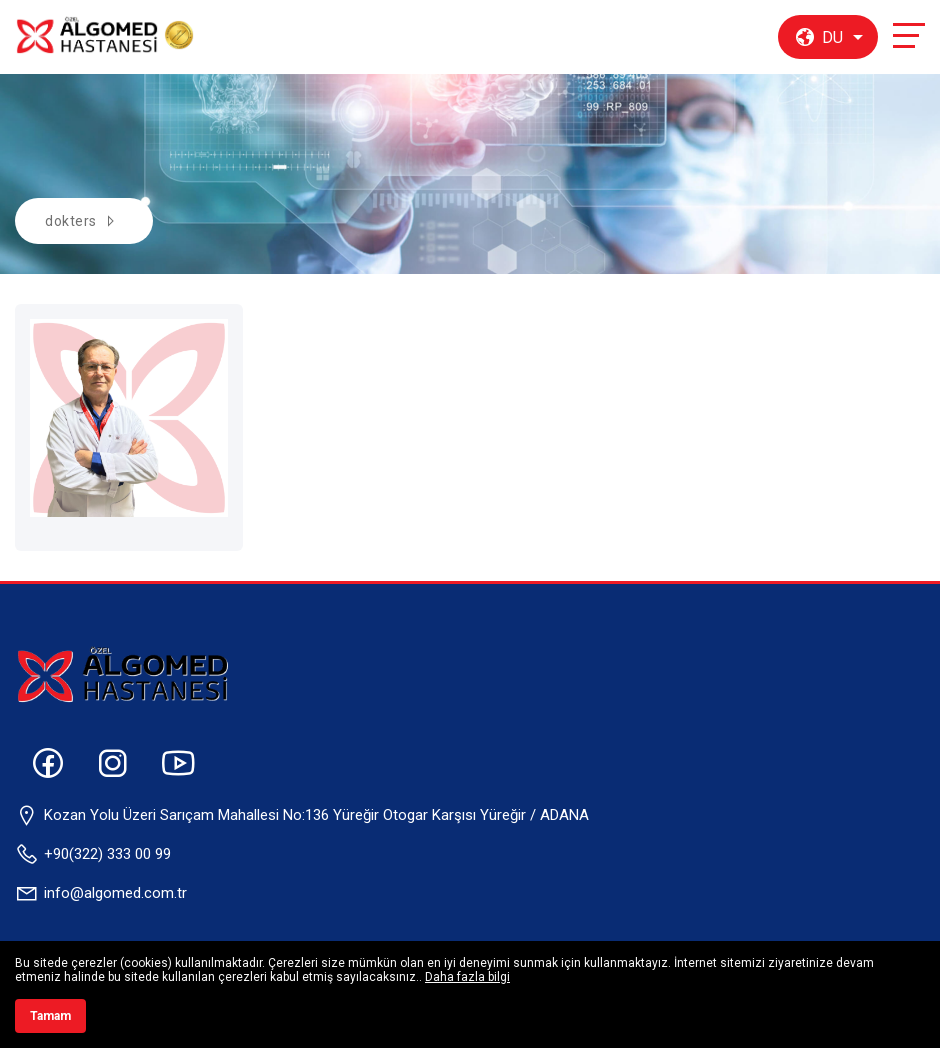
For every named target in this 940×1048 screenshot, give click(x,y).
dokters (71, 221)
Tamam (50, 1016)
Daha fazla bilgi (467, 977)
